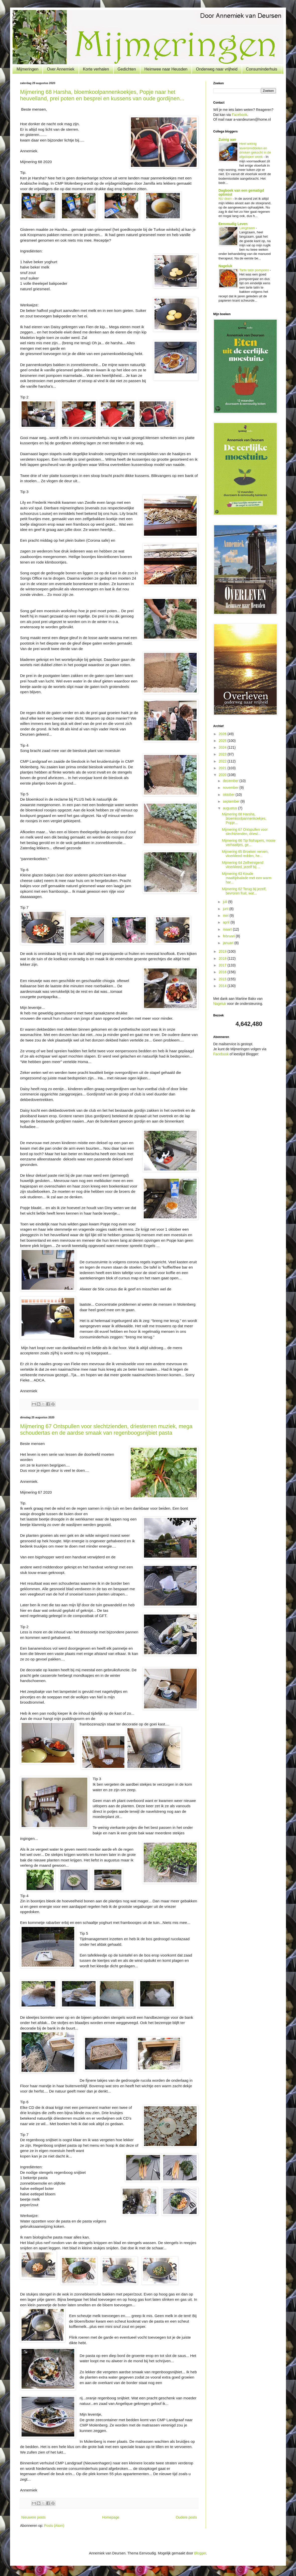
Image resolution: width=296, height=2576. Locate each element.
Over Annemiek (60, 69)
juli (225, 902)
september (231, 801)
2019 (223, 951)
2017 (223, 965)
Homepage (110, 2517)
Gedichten (127, 69)
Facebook (239, 115)
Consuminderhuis (261, 69)
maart (228, 929)
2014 (223, 986)
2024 (223, 747)
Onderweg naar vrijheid (216, 69)
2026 (223, 734)
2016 (223, 972)
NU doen (225, 198)
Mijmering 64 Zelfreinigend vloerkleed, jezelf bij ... (242, 865)
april (226, 922)
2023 (223, 754)
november (231, 788)
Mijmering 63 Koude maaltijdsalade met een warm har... (246, 878)
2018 (223, 958)
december (231, 781)
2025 (223, 741)
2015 (223, 979)
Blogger (200, 2553)
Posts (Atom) (54, 2526)
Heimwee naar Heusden (166, 69)
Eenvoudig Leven (233, 224)
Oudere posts (186, 2517)
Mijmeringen (27, 69)
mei (226, 916)
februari (229, 936)
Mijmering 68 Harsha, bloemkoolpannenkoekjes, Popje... (244, 818)
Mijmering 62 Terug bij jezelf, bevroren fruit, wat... (244, 891)
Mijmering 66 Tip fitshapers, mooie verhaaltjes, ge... (248, 843)
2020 (223, 775)
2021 (223, 768)
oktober (229, 795)
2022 (223, 761)
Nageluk (225, 266)
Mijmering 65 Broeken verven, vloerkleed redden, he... (245, 854)
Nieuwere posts (33, 2517)
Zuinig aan (227, 139)
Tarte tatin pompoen (254, 270)
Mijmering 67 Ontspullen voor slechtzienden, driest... (245, 831)
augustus (230, 808)
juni (226, 909)
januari (228, 943)
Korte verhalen (96, 69)
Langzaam (247, 228)
